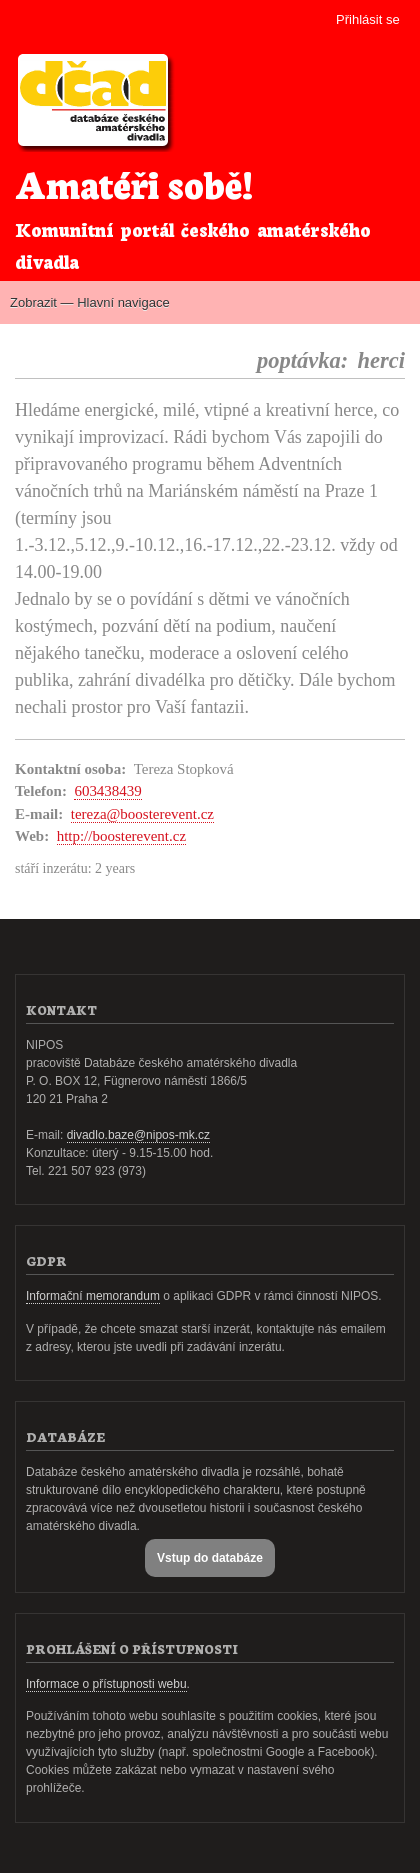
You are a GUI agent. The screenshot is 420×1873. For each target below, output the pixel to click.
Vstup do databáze (210, 1558)
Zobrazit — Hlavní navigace (90, 302)
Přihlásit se (368, 19)
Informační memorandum (93, 1296)
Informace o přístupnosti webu (106, 1684)
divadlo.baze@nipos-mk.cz (138, 1135)
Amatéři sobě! (134, 182)
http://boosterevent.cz (121, 836)
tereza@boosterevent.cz (142, 814)
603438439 (107, 791)
